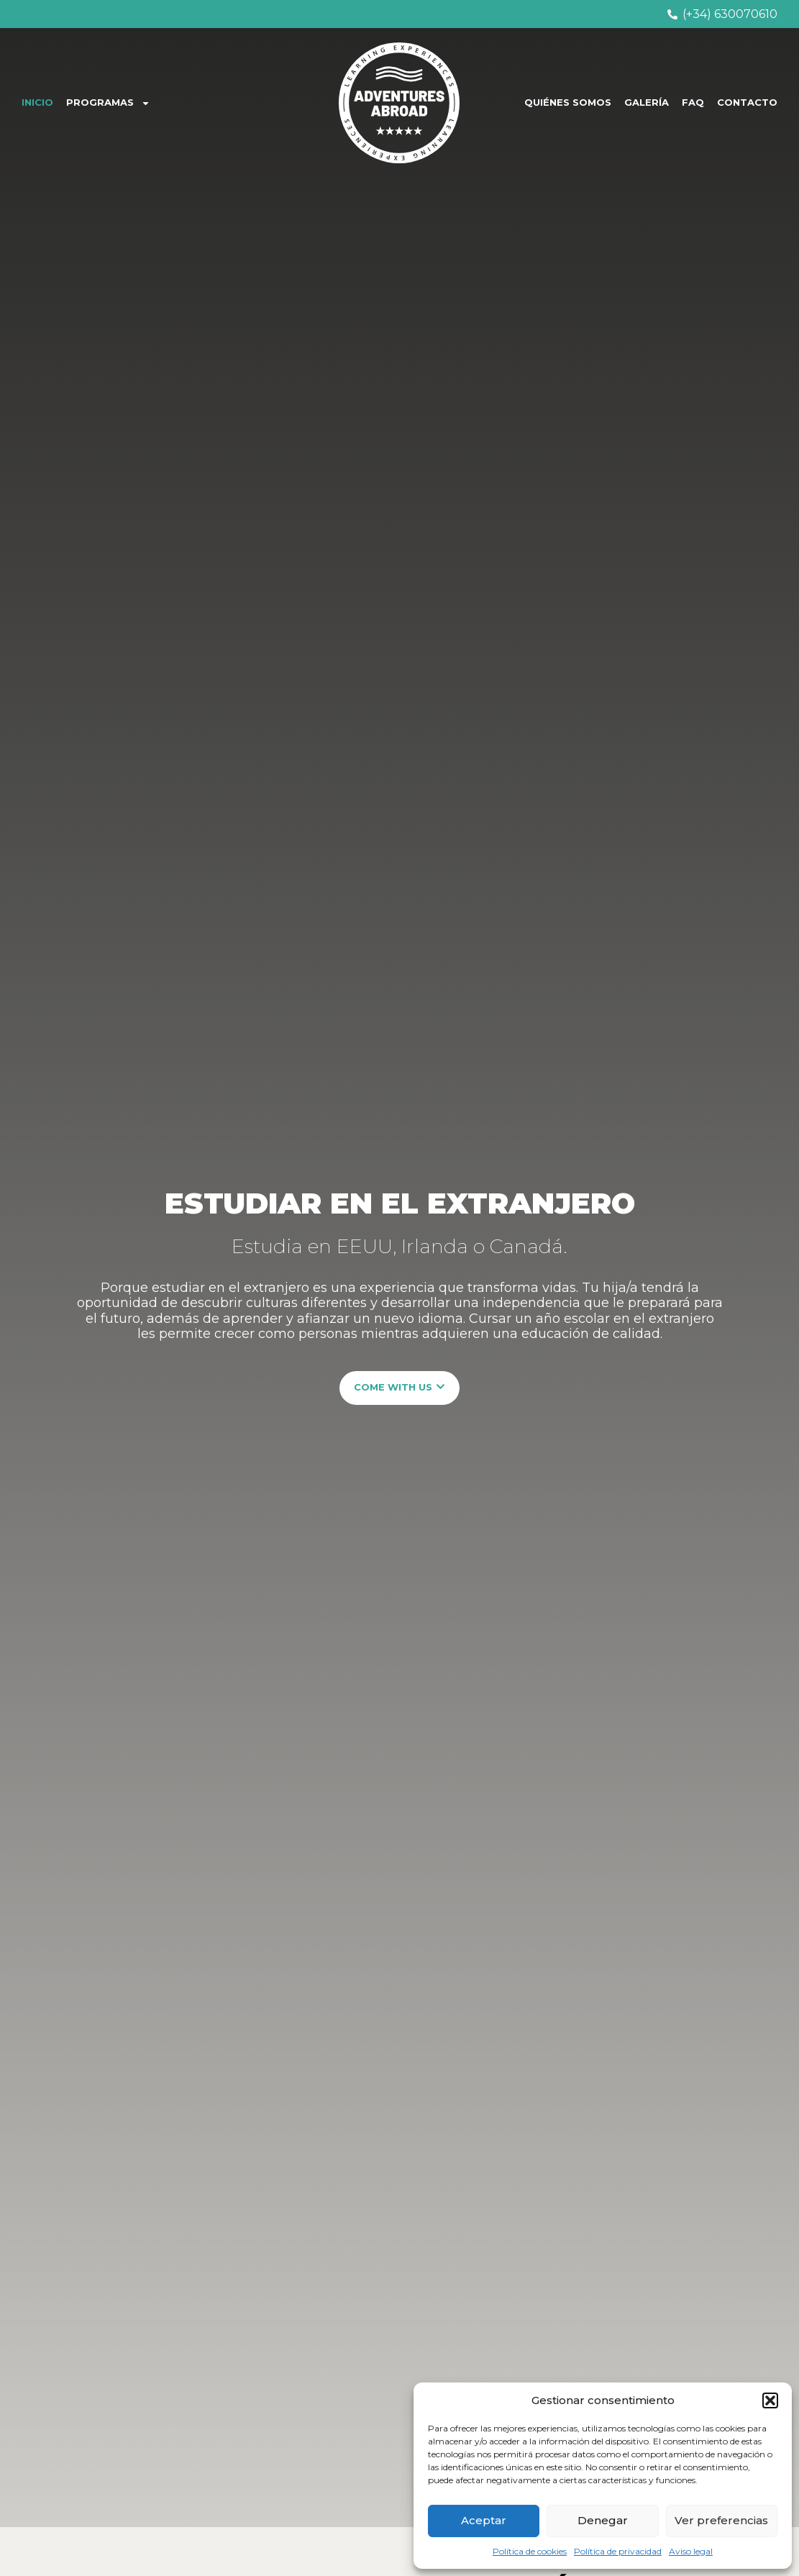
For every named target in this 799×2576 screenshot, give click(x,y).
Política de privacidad (618, 2551)
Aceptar (483, 2520)
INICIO (37, 102)
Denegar (602, 2520)
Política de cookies (530, 2551)
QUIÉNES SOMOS (567, 102)
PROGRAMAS (108, 103)
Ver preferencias (721, 2520)
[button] (770, 2400)
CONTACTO (747, 102)
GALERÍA (646, 102)
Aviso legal (691, 2551)
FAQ (693, 102)
